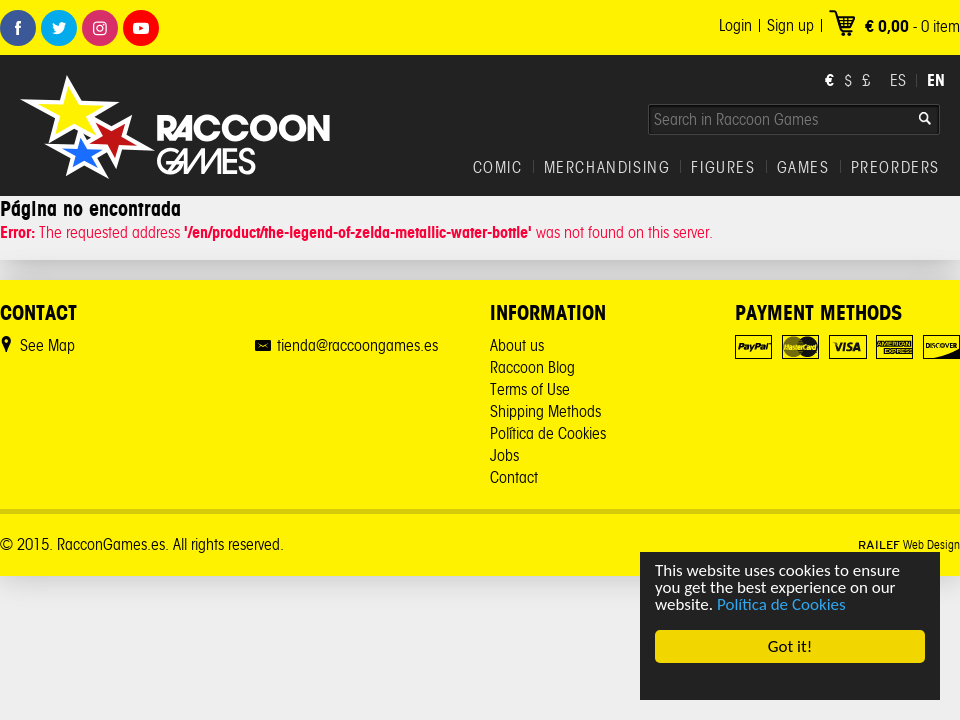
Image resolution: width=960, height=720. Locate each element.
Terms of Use (530, 389)
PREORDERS (895, 168)
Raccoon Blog (532, 367)
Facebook (18, 28)
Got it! (791, 646)
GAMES (803, 168)
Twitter (59, 28)
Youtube (141, 28)
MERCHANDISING (607, 168)
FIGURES (723, 168)
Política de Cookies (782, 604)
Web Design (909, 544)
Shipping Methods (545, 411)
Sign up (790, 25)
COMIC (498, 168)
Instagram (100, 28)
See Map (47, 345)
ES (898, 80)
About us (517, 345)
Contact (514, 477)
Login (735, 25)
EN (936, 80)
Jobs (504, 455)
